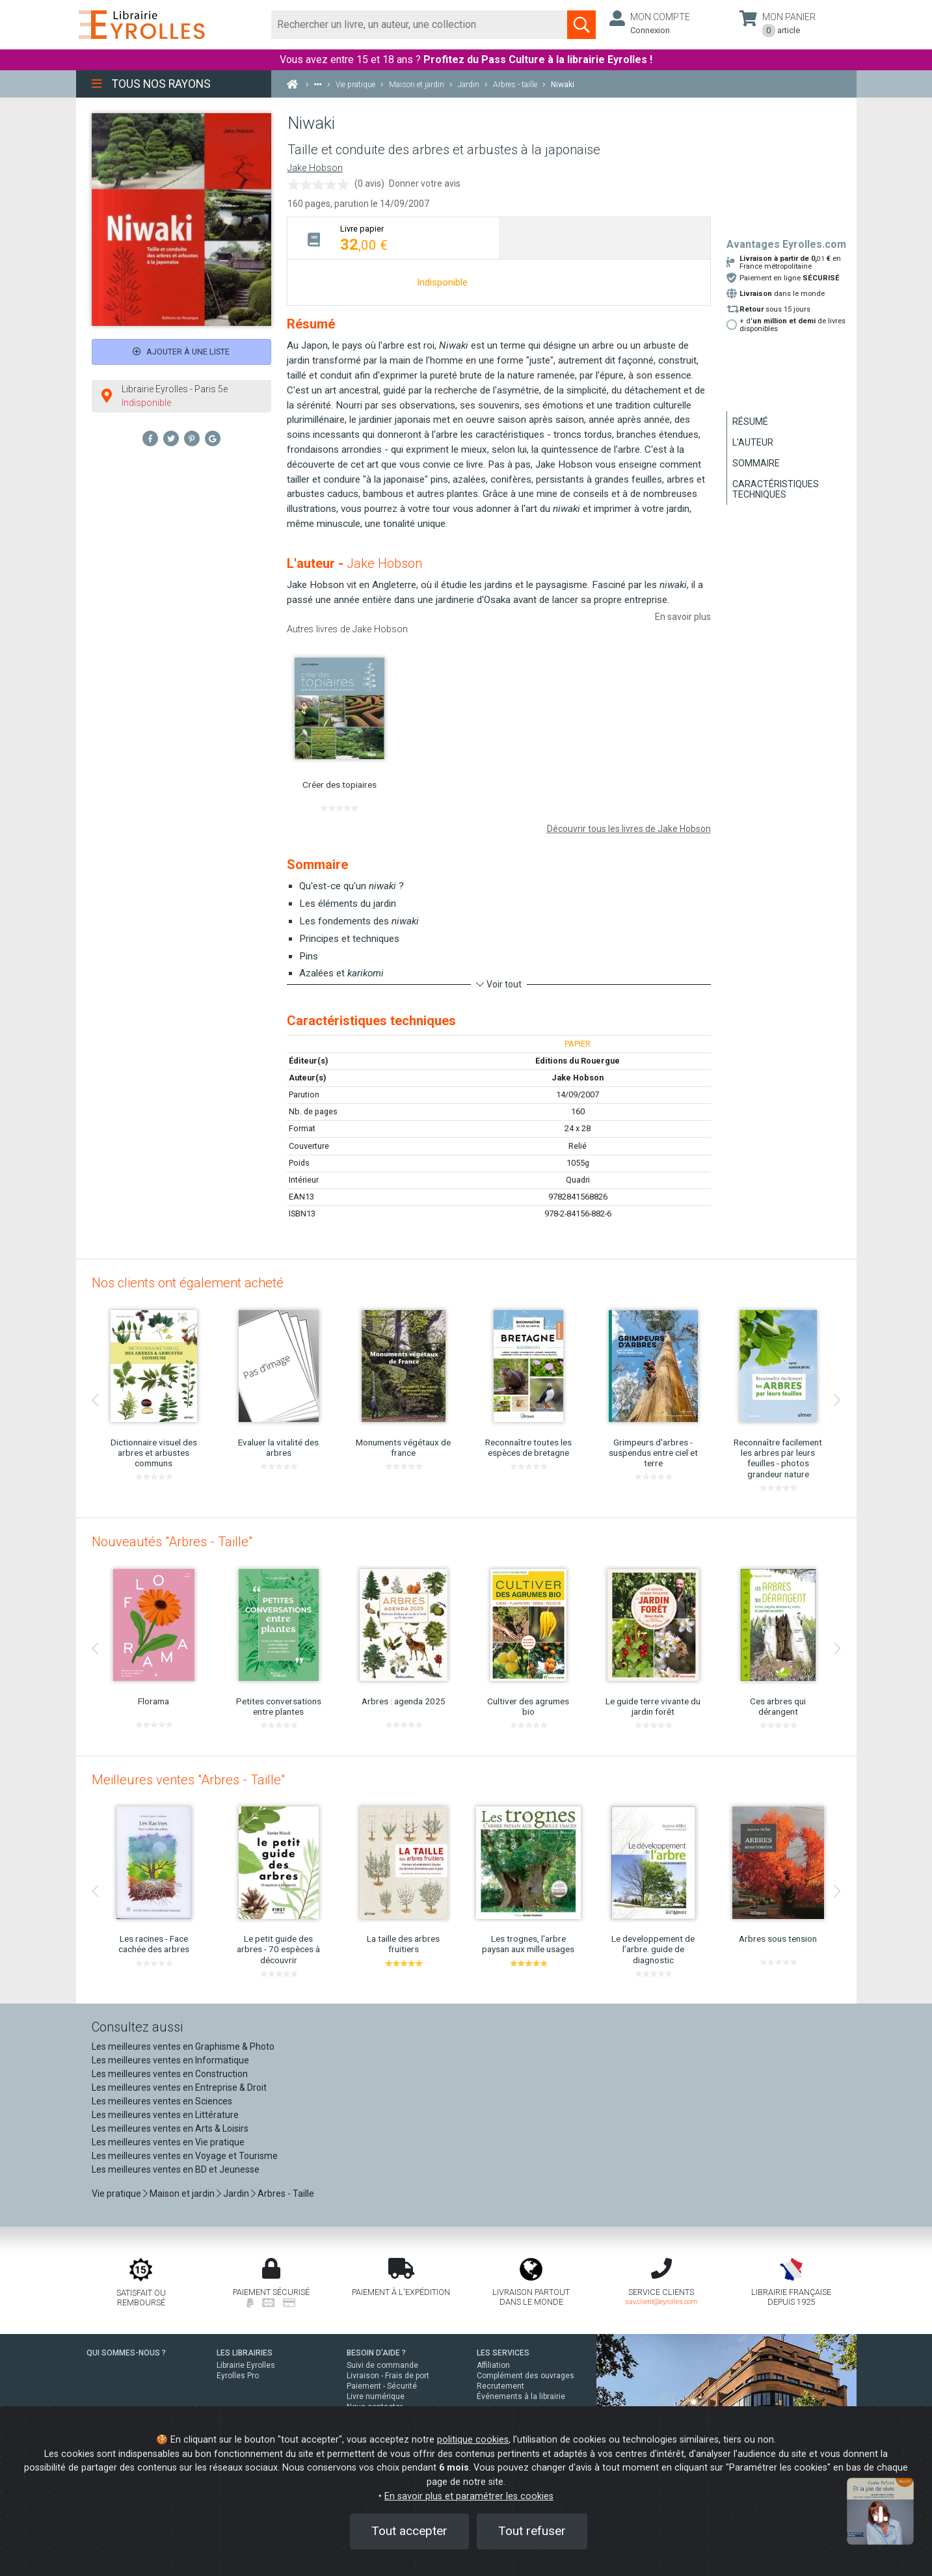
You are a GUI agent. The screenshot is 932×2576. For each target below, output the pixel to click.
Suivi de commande (382, 2365)
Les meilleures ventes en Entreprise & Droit (179, 2087)
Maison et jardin (182, 2193)
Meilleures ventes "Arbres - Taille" (188, 1780)
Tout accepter (409, 2530)
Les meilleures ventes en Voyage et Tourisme (185, 2156)
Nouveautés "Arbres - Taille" (172, 1542)
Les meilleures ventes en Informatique (170, 2060)
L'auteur (752, 442)
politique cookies (473, 2439)
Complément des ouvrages (525, 2375)
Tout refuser (532, 2530)
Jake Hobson (315, 168)
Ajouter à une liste (181, 351)
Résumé (750, 421)
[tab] (393, 237)
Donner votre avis (424, 183)
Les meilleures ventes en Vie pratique (168, 2142)
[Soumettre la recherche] (581, 24)
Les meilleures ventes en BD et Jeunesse (176, 2169)
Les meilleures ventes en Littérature (165, 2115)
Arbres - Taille (286, 2193)
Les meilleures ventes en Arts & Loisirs (170, 2128)
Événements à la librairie (521, 2396)
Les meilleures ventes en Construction (170, 2074)
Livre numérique (376, 2396)
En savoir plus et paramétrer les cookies (468, 2496)
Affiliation (493, 2365)
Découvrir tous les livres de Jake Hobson (629, 829)
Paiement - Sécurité (382, 2386)
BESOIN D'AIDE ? (376, 2352)
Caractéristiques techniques (775, 489)
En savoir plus (683, 616)
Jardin (236, 2193)
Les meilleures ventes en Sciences (162, 2101)
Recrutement (500, 2386)
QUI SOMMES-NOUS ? (126, 2352)
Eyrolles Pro (238, 2375)
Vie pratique (116, 2193)
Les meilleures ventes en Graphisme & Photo (183, 2046)
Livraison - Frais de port (388, 2375)
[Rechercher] (419, 24)
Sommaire (756, 463)
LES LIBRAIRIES (245, 2352)
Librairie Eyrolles (246, 2365)
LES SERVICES (503, 2352)
